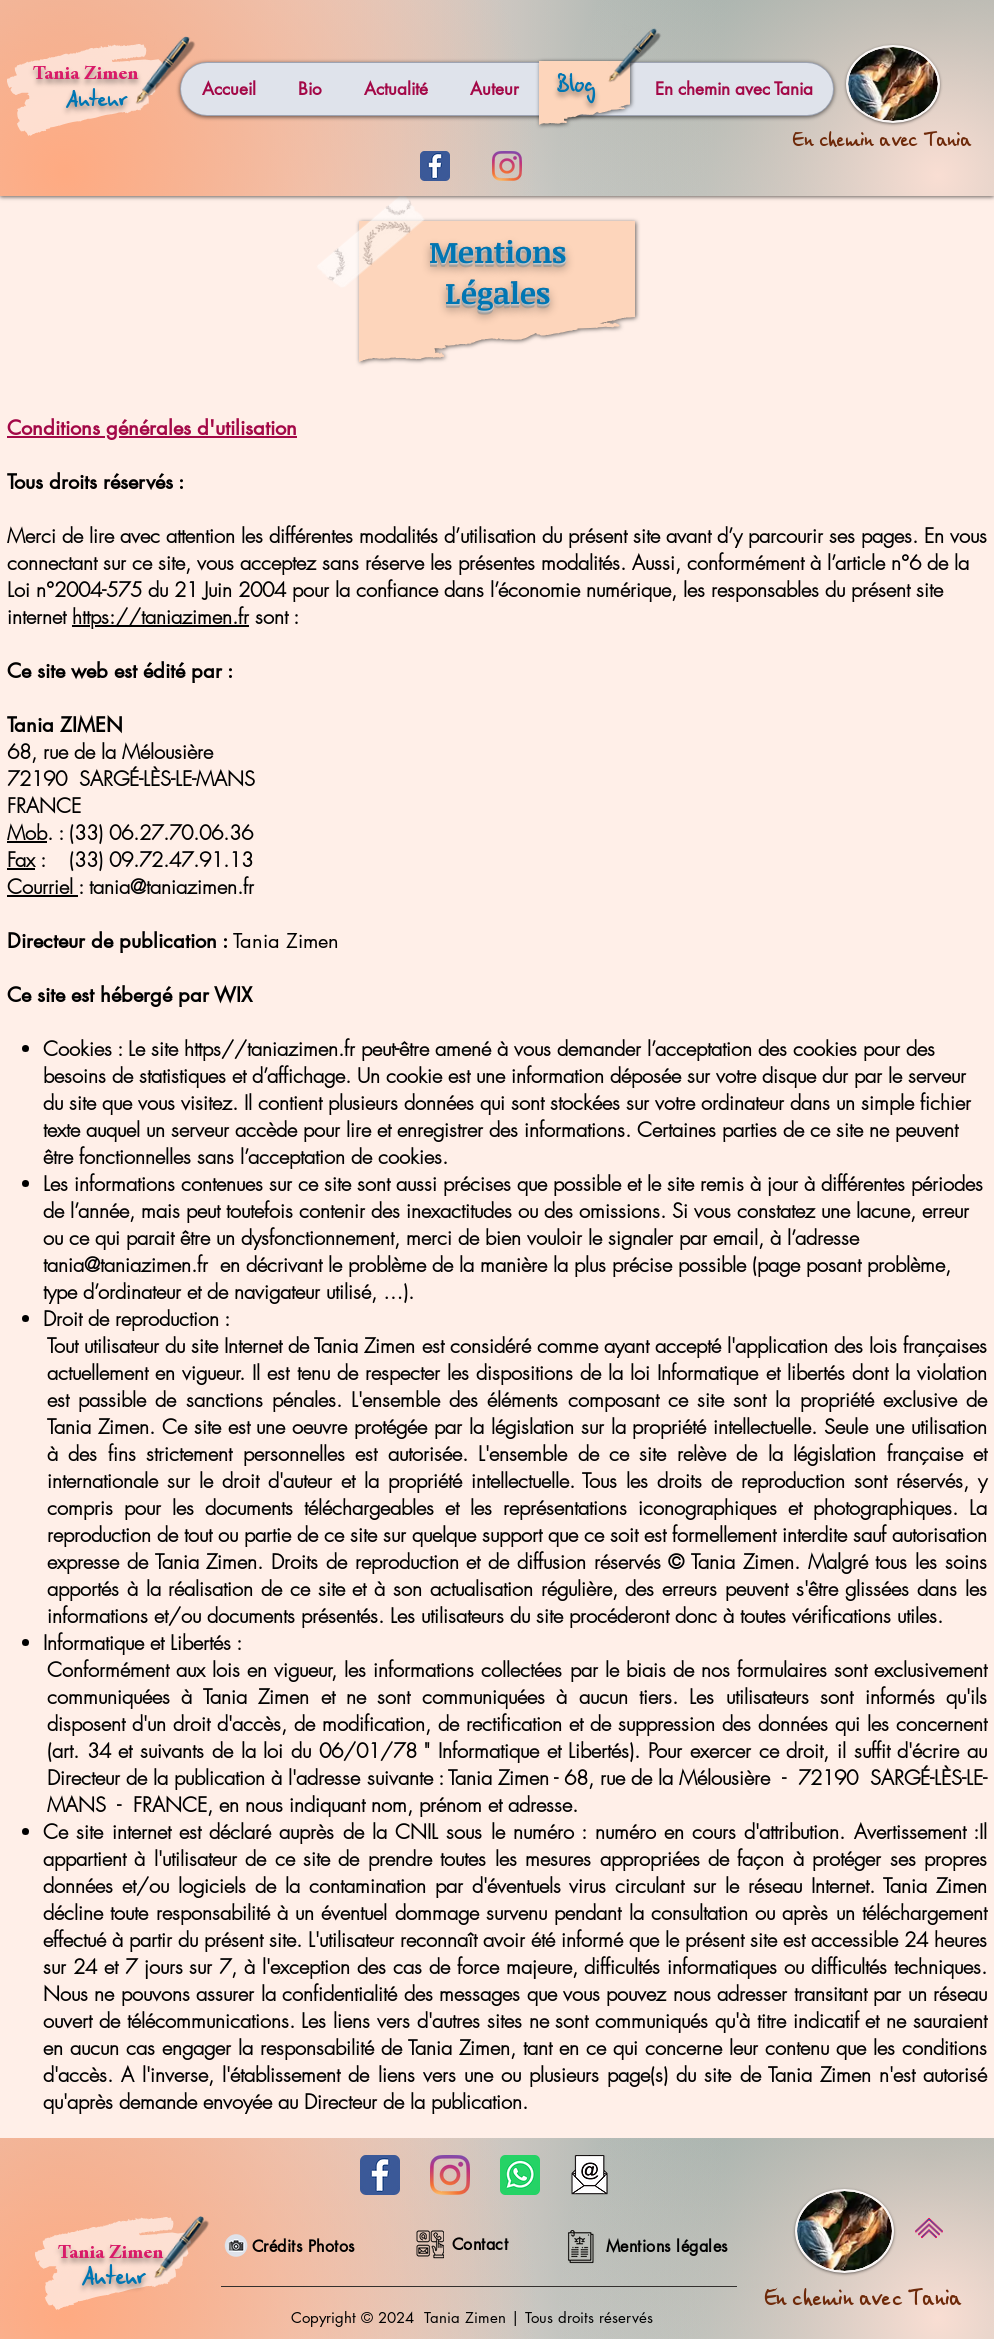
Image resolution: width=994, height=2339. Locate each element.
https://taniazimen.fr (160, 616)
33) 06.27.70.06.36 (163, 832)
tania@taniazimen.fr (171, 886)
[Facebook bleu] (435, 166)
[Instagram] (507, 166)
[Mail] (590, 2175)
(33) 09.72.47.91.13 (161, 859)
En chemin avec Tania (863, 2303)
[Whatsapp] (520, 2175)
